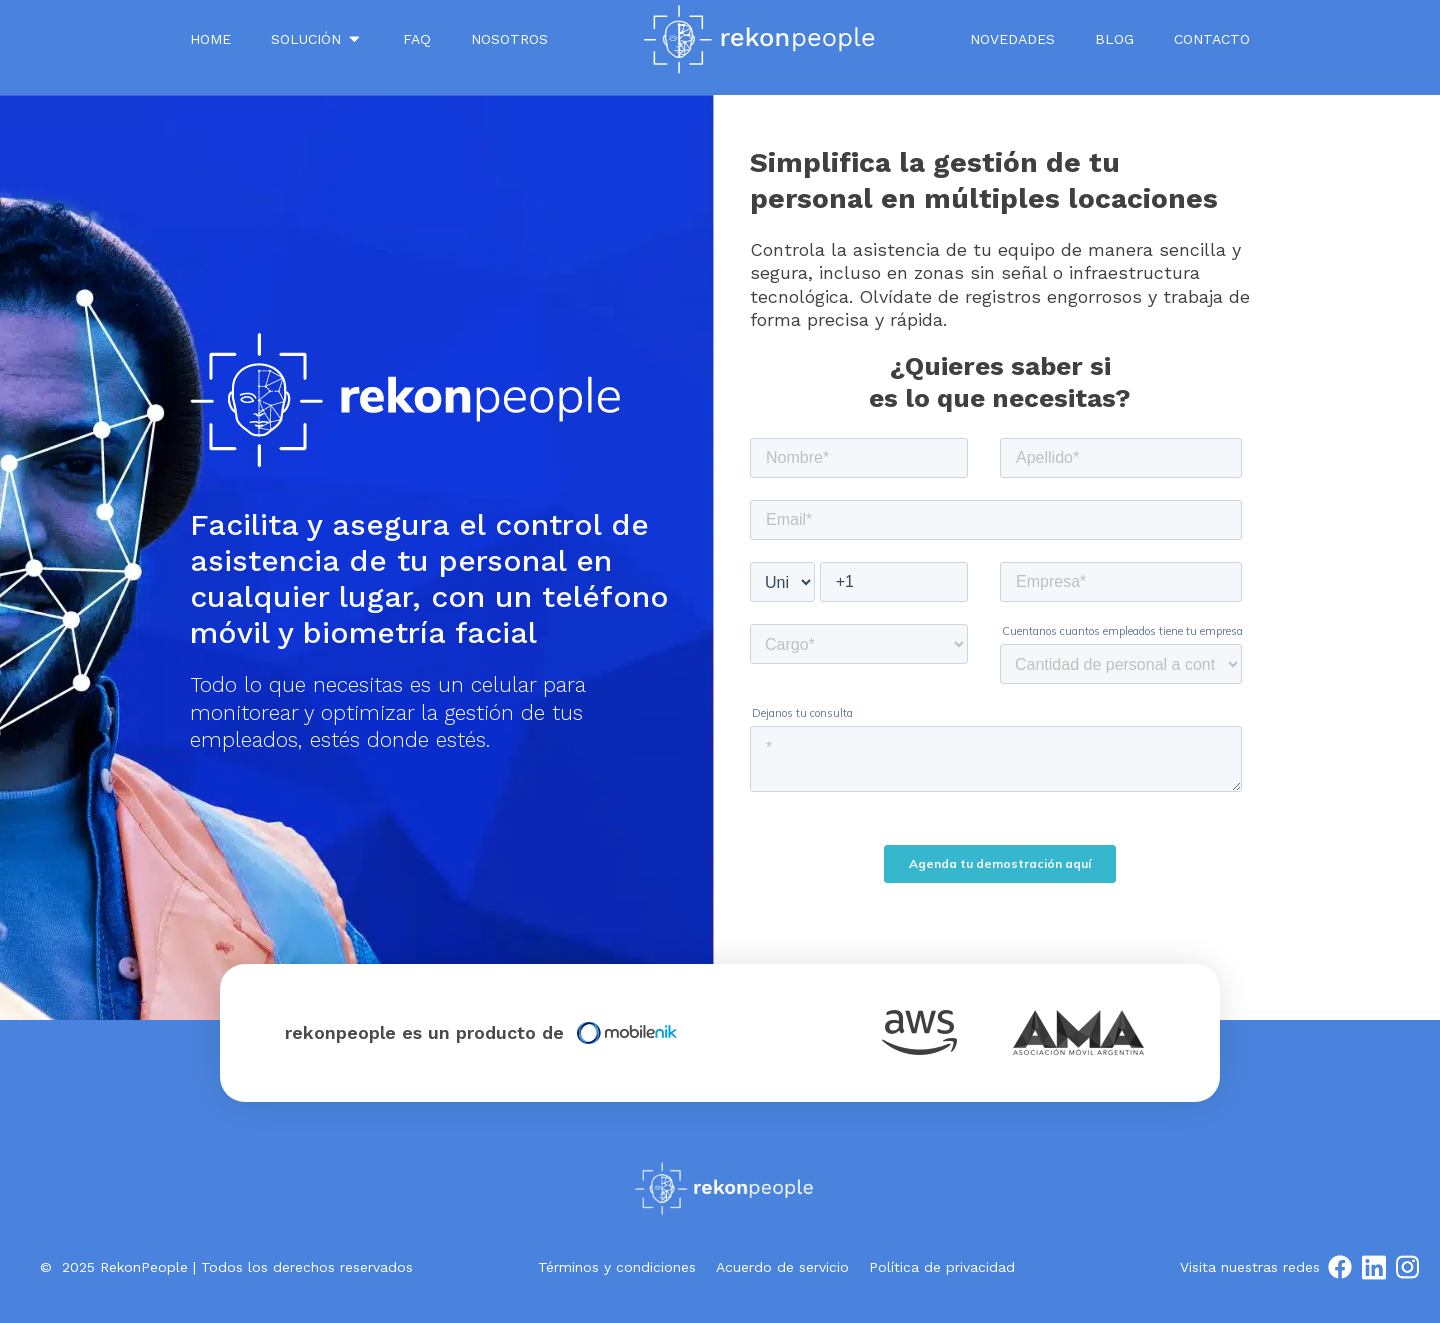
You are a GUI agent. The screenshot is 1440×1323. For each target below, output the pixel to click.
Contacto (1212, 39)
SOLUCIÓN (317, 39)
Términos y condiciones (617, 1267)
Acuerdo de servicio (782, 1267)
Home (210, 39)
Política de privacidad (942, 1267)
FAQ (417, 39)
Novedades (1012, 39)
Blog (1114, 39)
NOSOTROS (509, 39)
